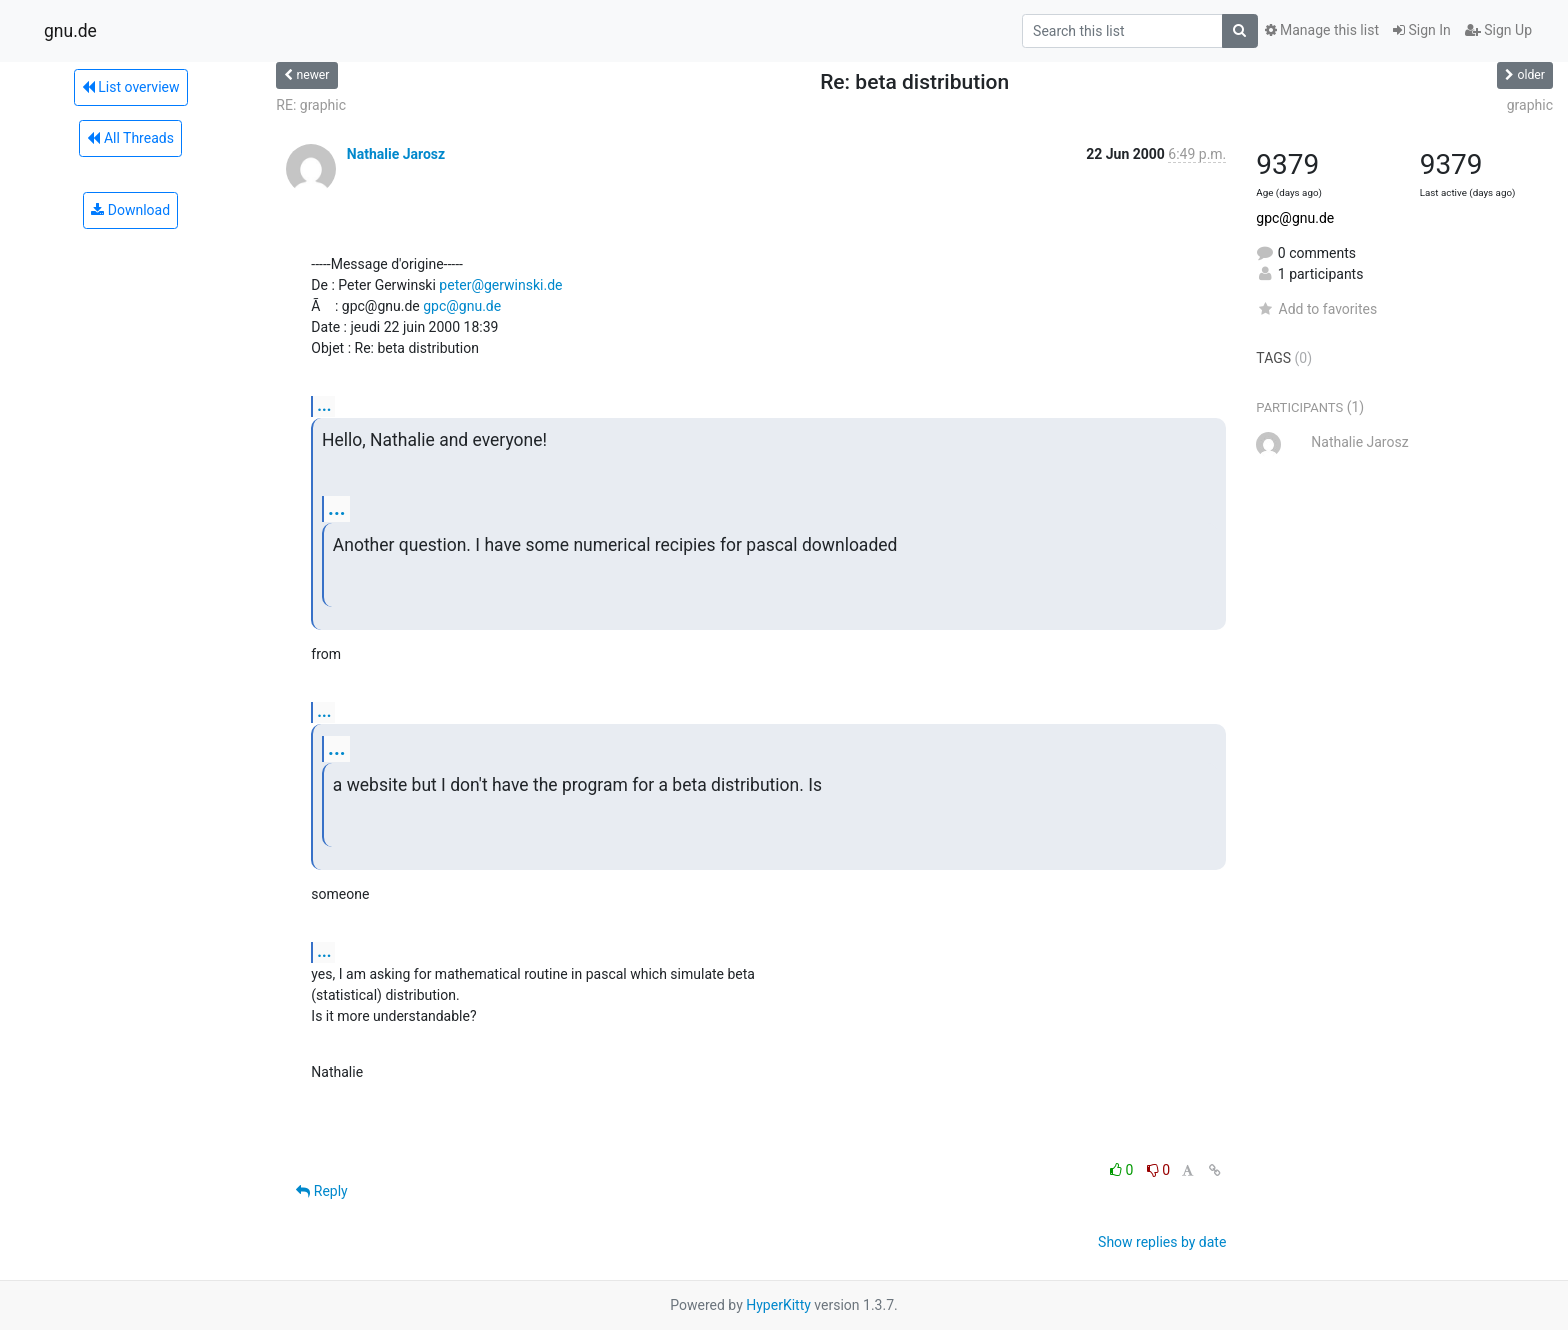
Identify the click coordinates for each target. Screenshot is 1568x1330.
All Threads (130, 138)
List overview (131, 87)
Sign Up (1498, 30)
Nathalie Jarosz (396, 154)
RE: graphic (311, 105)
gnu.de (70, 31)
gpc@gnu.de (462, 306)
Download (130, 210)
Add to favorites (1316, 309)
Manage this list (1322, 30)
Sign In (1422, 30)
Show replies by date (1162, 1242)
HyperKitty (778, 1305)
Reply (321, 1191)
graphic (1530, 105)
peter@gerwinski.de (500, 285)
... (324, 405)
